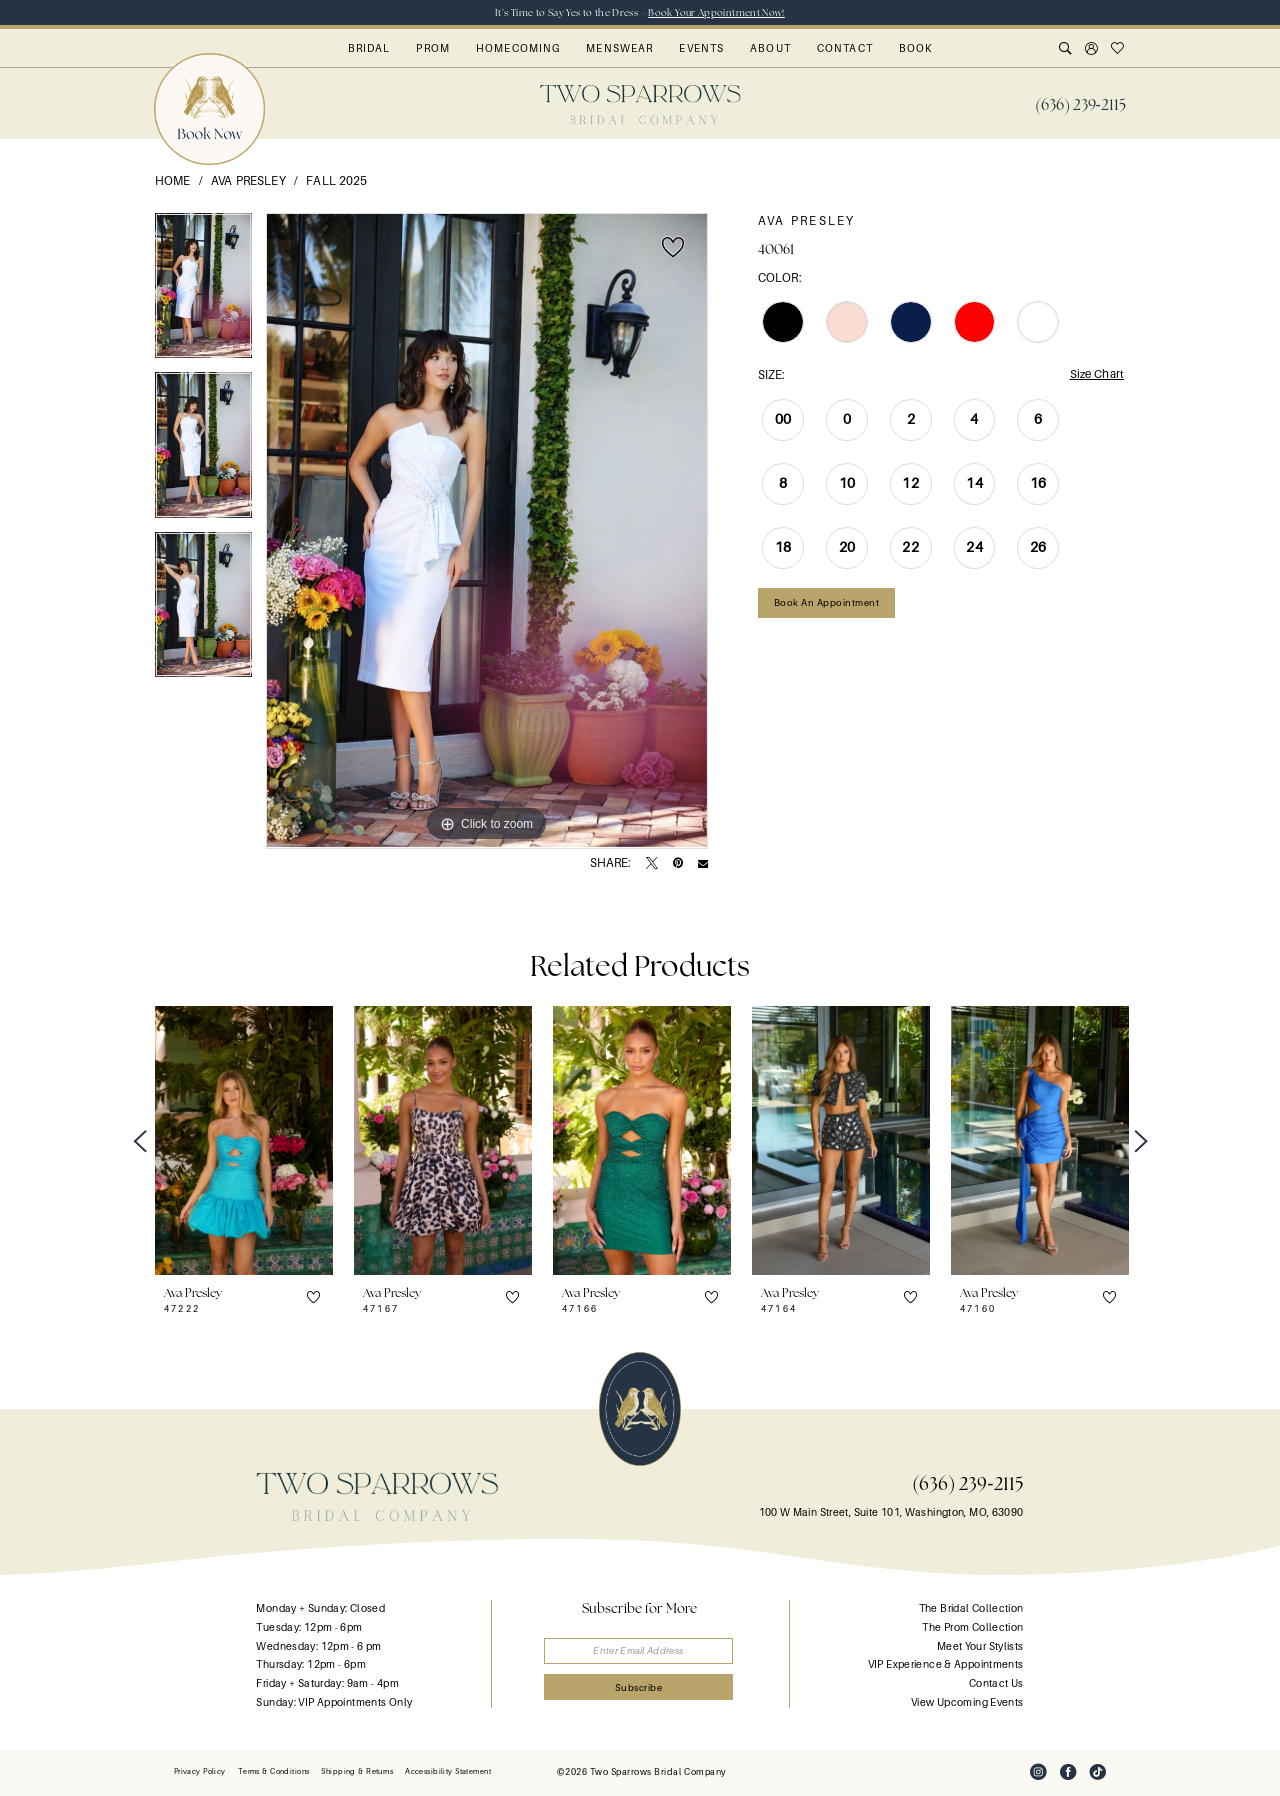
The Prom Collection (972, 1627)
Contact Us (996, 1683)
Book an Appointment (826, 603)
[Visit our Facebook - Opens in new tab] (1068, 1773)
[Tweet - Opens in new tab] (652, 864)
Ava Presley (248, 181)
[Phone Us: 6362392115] (1080, 105)
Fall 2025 (336, 181)
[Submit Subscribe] (640, 1688)
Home (173, 181)
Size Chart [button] (1095, 375)
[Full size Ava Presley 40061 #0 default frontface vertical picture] (487, 531)
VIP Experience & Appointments (946, 1664)
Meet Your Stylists (980, 1646)
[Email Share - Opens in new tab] (703, 864)
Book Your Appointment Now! (717, 12)
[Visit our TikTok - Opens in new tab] (1098, 1773)
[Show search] (1066, 50)
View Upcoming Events (967, 1702)
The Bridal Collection (971, 1609)
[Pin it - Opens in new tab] (678, 864)
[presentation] (244, 1141)
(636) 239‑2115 (967, 1483)
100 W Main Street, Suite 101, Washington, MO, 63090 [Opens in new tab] (891, 1512)
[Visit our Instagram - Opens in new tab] (1038, 1773)
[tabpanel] (203, 293)
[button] (1092, 50)
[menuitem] (1080, 105)
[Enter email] (640, 1651)
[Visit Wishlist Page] (1118, 50)
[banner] (640, 104)
